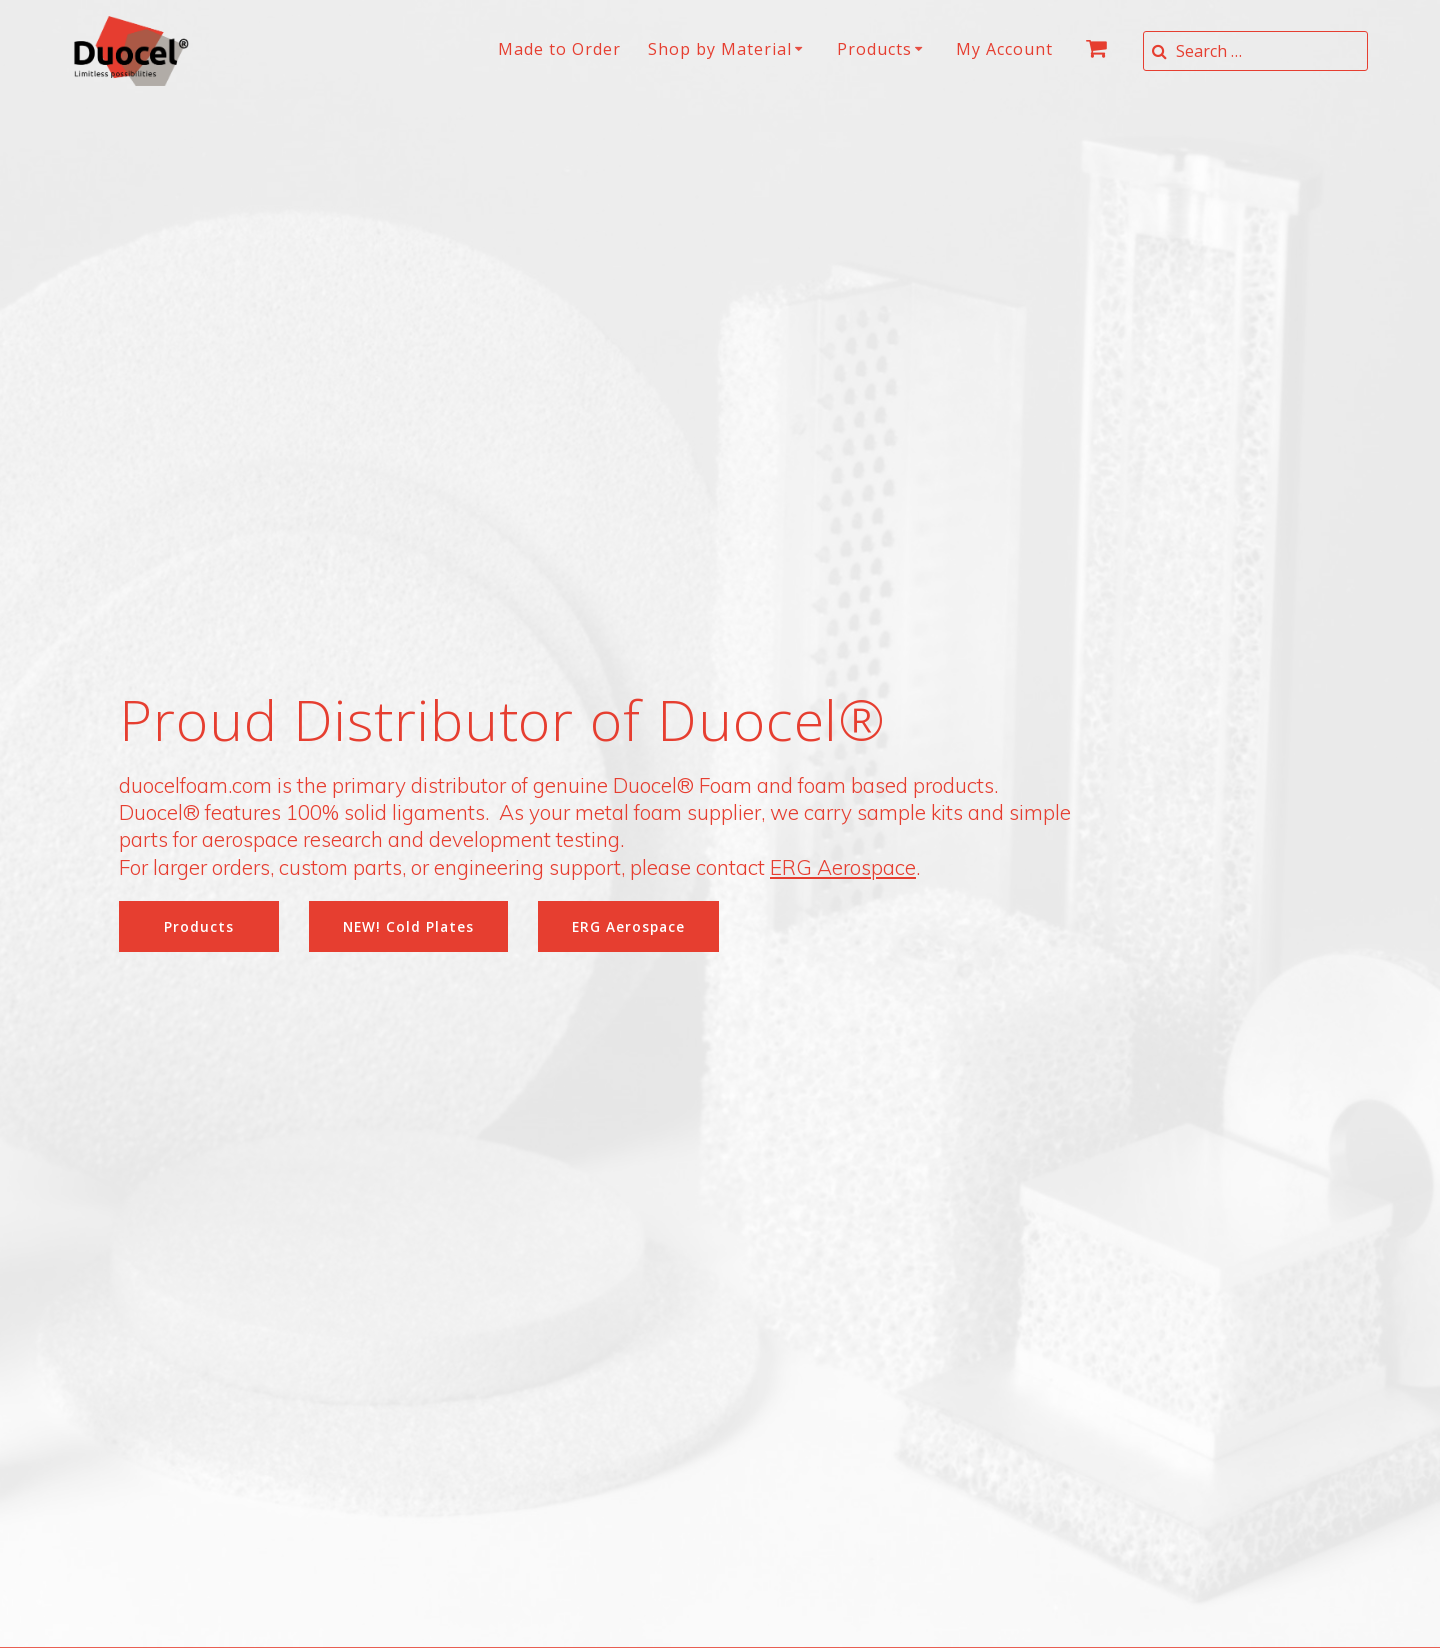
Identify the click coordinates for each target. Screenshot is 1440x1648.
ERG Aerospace (843, 867)
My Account (1004, 49)
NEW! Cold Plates (408, 926)
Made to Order (559, 49)
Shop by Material (720, 49)
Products (874, 49)
